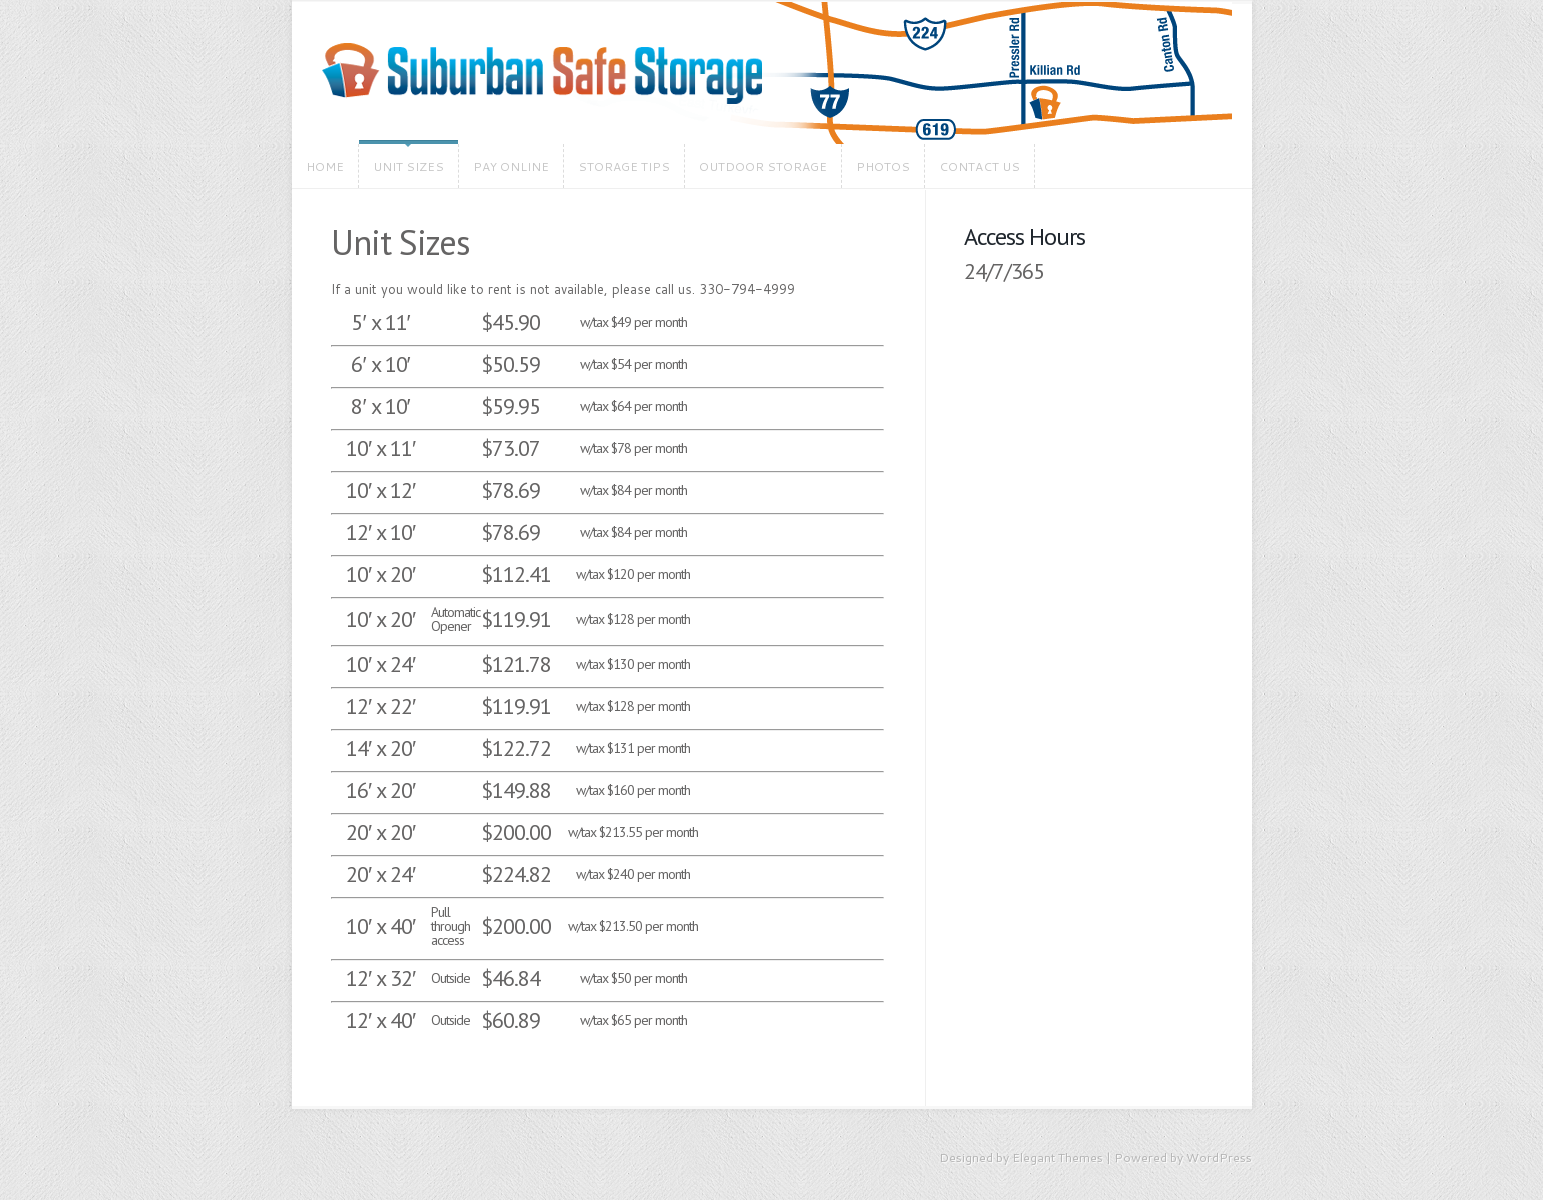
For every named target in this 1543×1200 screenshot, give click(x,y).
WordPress (1219, 1157)
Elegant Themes (1057, 1157)
